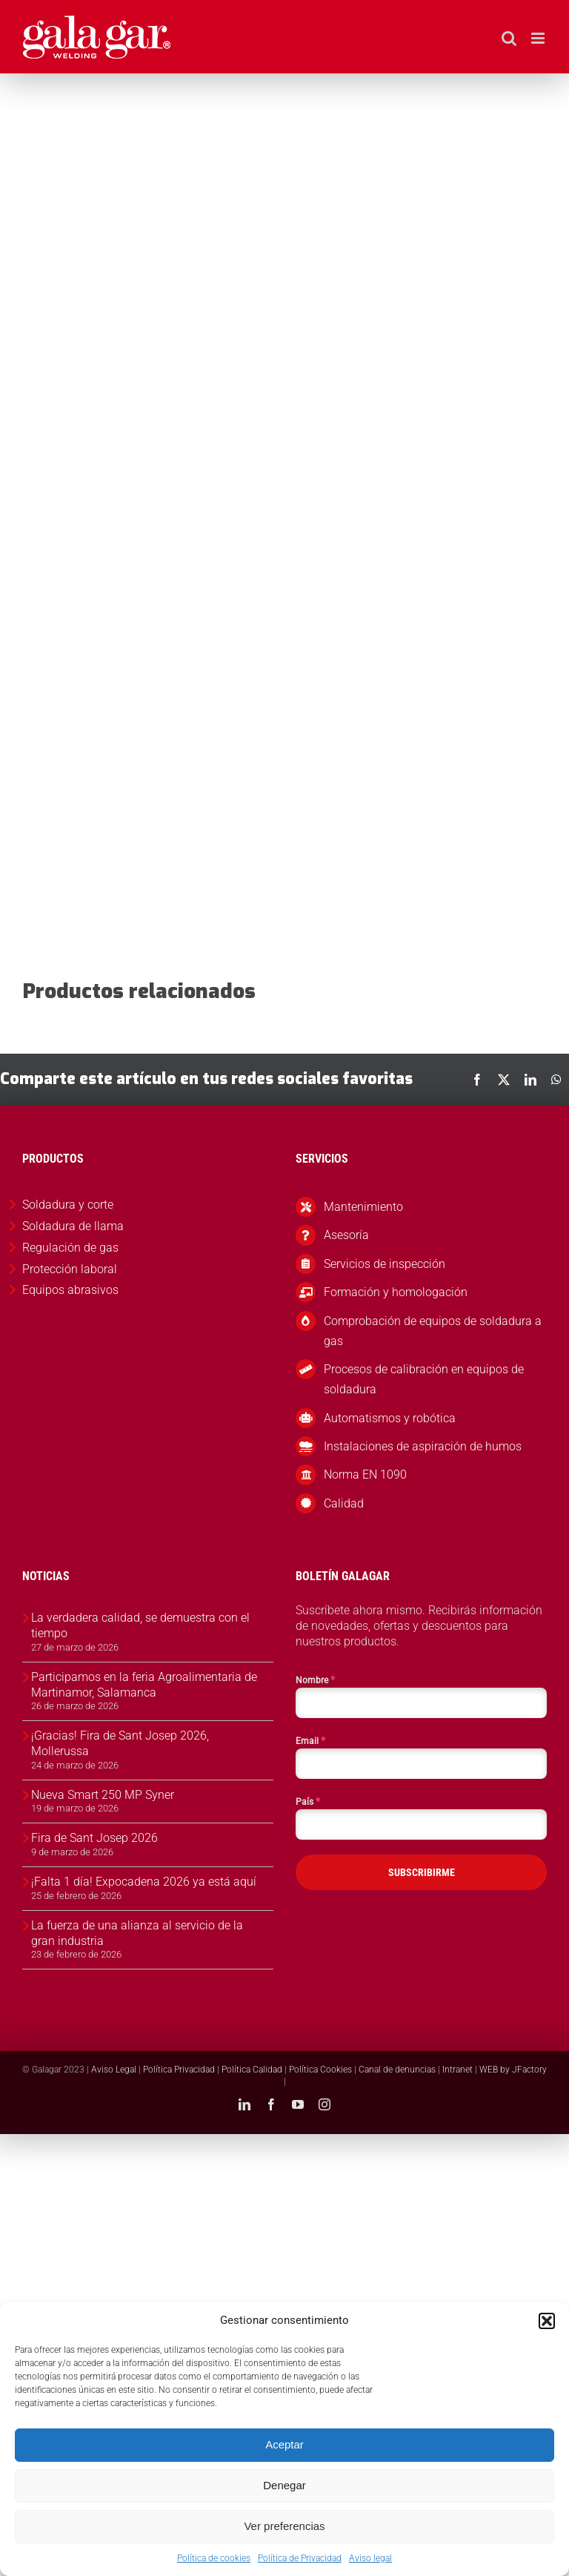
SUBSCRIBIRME (421, 1872)
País (308, 1801)
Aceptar (284, 2444)
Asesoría (346, 1235)
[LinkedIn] (530, 1079)
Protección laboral (69, 1269)
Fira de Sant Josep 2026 (94, 1838)
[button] (546, 2321)
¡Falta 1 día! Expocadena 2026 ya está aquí (143, 1882)
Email (310, 1740)
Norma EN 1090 (365, 1474)
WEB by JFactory (513, 2069)
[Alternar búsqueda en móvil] (509, 38)
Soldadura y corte (67, 1205)
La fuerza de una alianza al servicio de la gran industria (137, 1933)
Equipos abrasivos (70, 1290)
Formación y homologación (395, 1292)
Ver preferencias (284, 2526)
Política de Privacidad (300, 2558)
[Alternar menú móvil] (539, 38)
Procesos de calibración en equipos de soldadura (424, 1379)
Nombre (315, 1679)
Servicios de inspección (384, 1264)
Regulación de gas (70, 1248)
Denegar (284, 2485)
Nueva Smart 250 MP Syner (102, 1795)
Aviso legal (370, 2558)
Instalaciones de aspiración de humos (423, 1446)
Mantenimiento (363, 1207)
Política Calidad (252, 2069)
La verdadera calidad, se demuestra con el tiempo (140, 1625)
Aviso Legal (113, 2069)
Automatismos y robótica (390, 1418)
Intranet (457, 2069)
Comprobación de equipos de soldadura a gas (433, 1331)
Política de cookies (213, 2558)
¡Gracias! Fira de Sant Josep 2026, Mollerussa (120, 1743)
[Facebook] (477, 1079)
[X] (503, 1079)
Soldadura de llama (73, 1226)
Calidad (344, 1503)
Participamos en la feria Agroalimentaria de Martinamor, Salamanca (144, 1685)
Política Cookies (320, 2069)
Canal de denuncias (397, 2069)
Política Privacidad (179, 2069)
